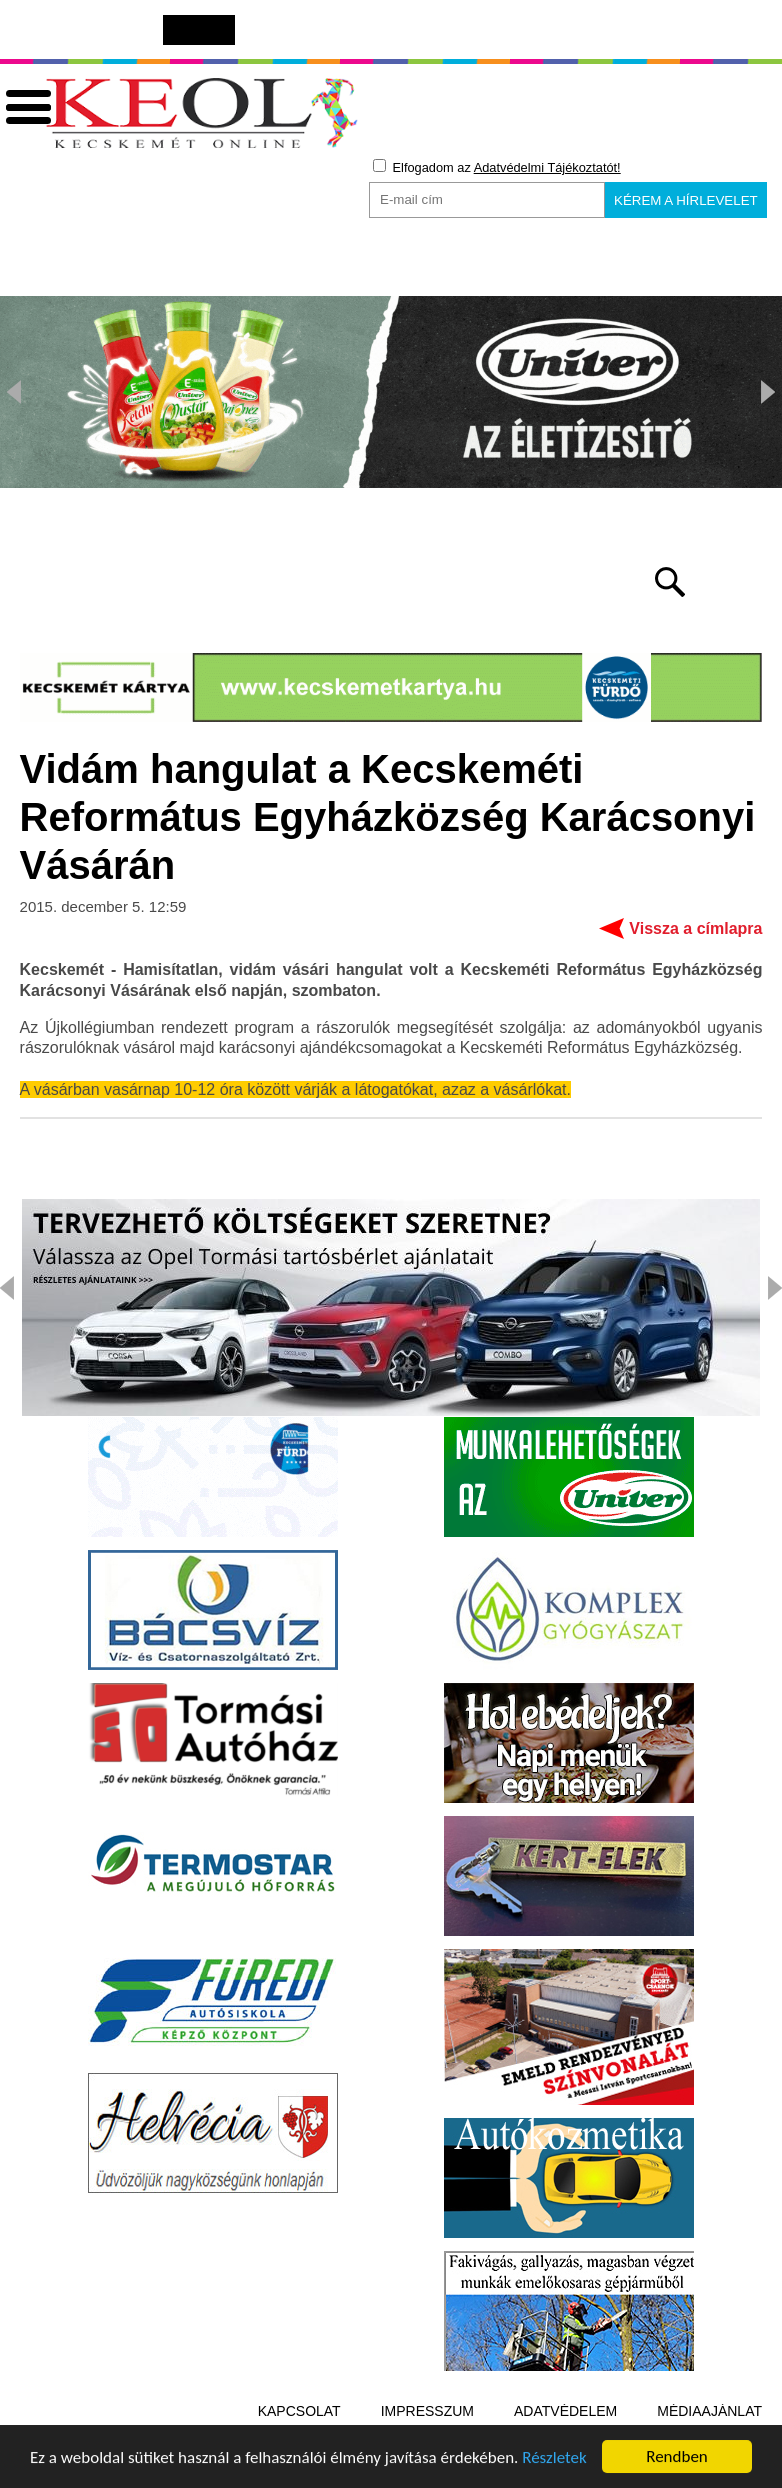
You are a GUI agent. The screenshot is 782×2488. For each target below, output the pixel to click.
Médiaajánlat (709, 2411)
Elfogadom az (497, 167)
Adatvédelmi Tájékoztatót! (547, 167)
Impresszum (427, 2411)
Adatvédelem (565, 2411)
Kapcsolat (299, 2411)
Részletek (554, 2460)
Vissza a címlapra (695, 928)
